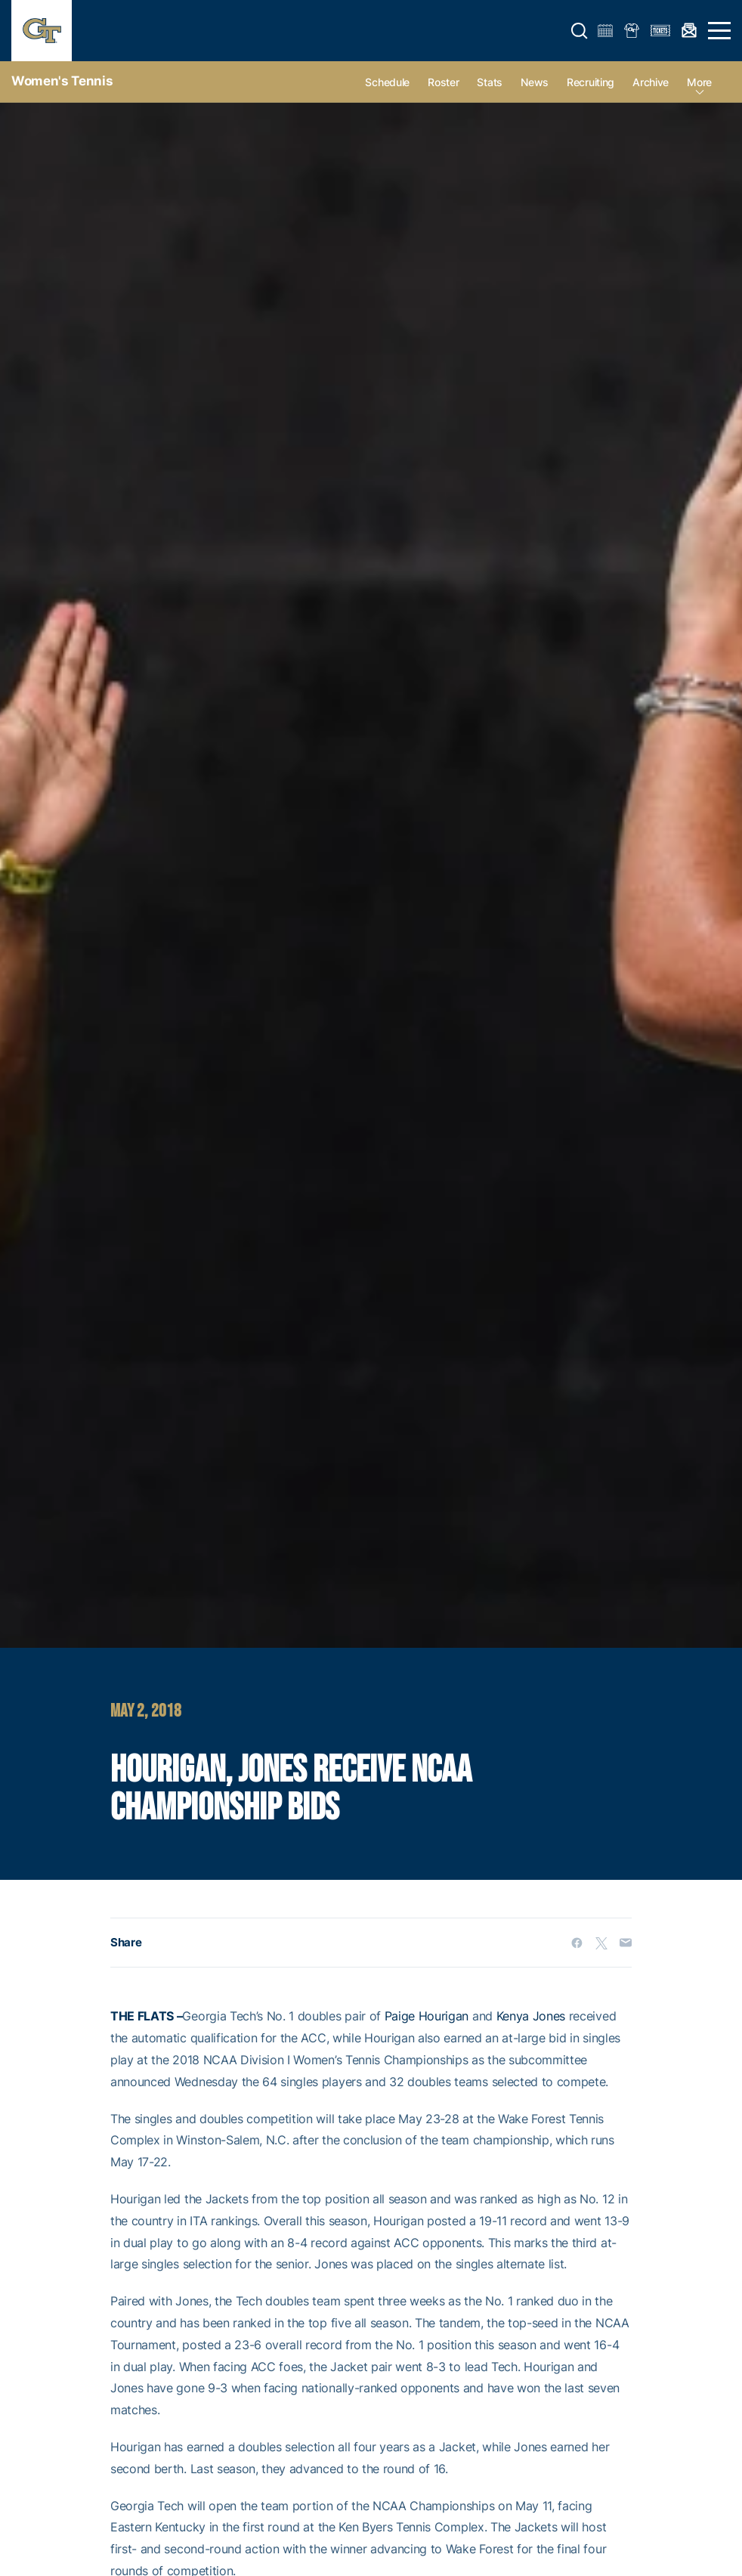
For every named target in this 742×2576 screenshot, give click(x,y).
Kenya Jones (530, 2015)
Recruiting (590, 82)
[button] (579, 31)
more (699, 82)
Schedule (387, 82)
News (535, 82)
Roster (443, 82)
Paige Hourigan (427, 2015)
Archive (650, 82)
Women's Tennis (62, 80)
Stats (489, 82)
